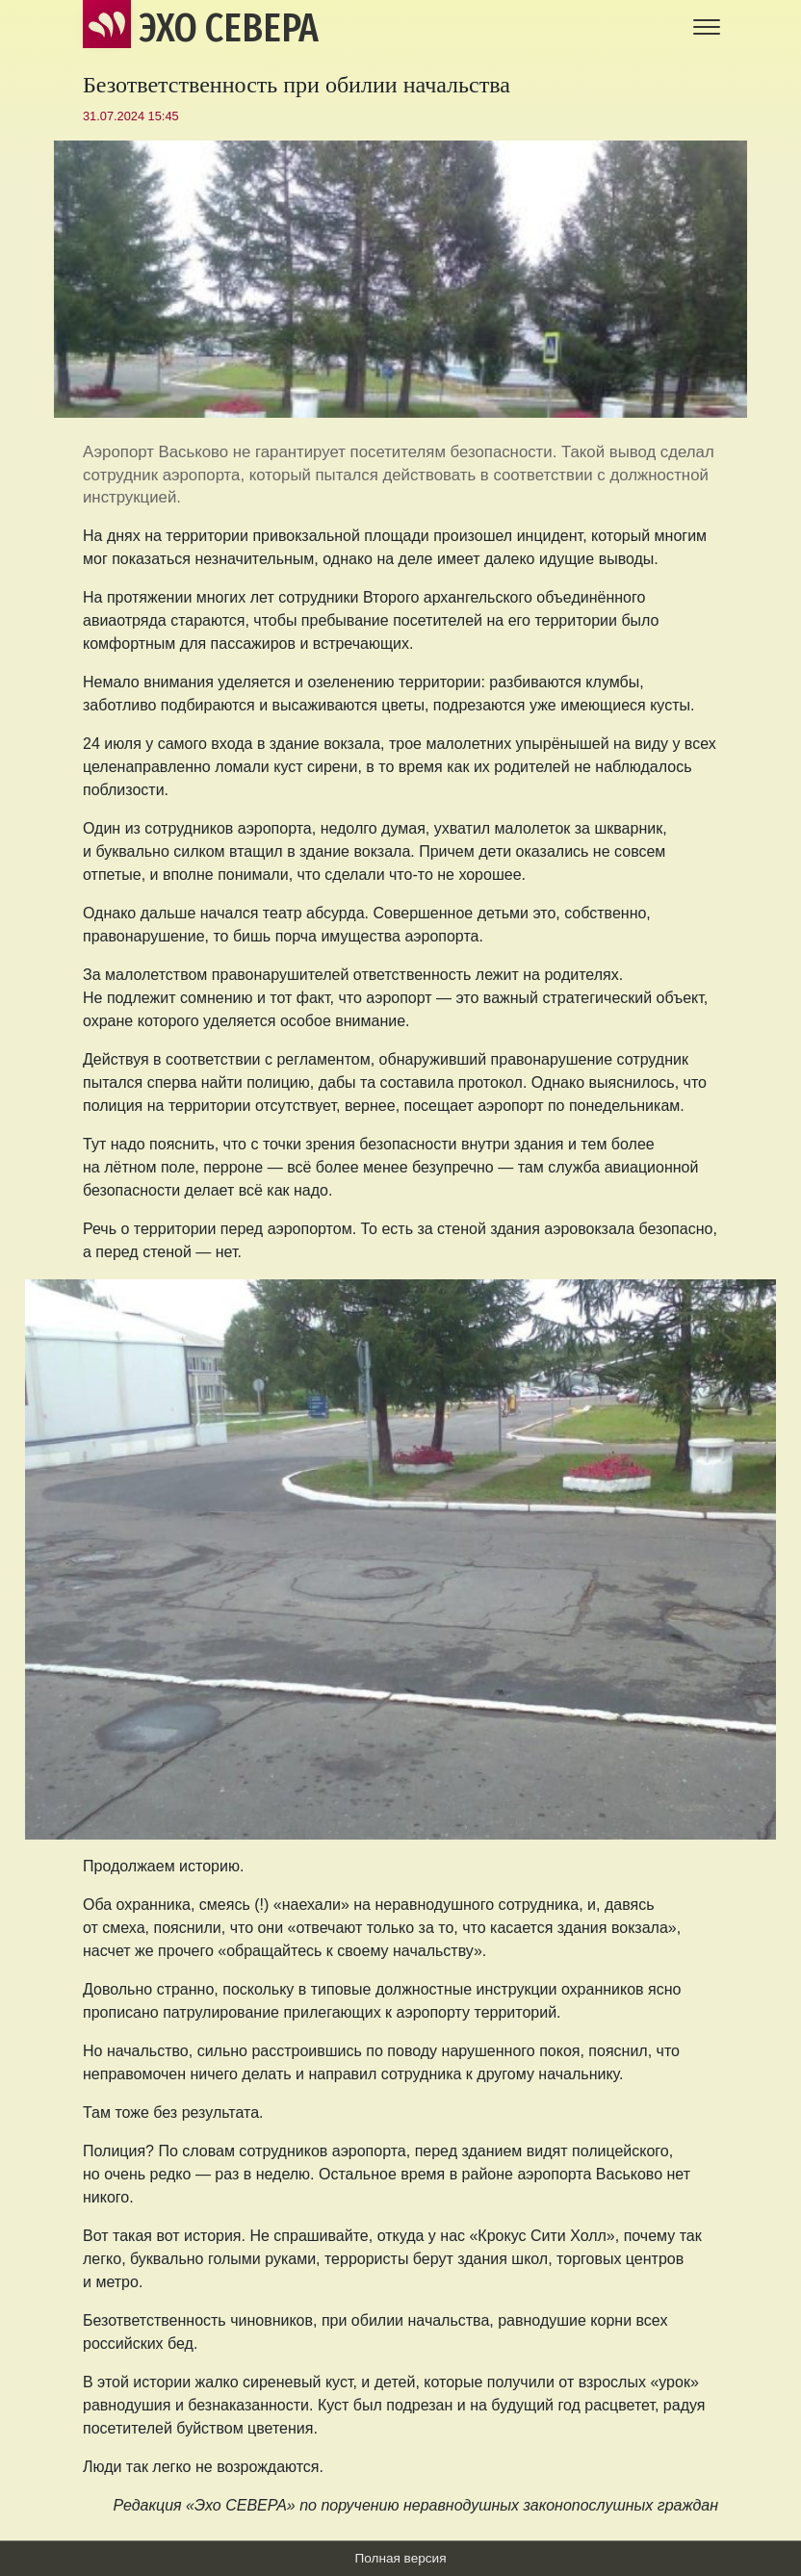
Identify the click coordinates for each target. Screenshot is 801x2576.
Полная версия (400, 2558)
